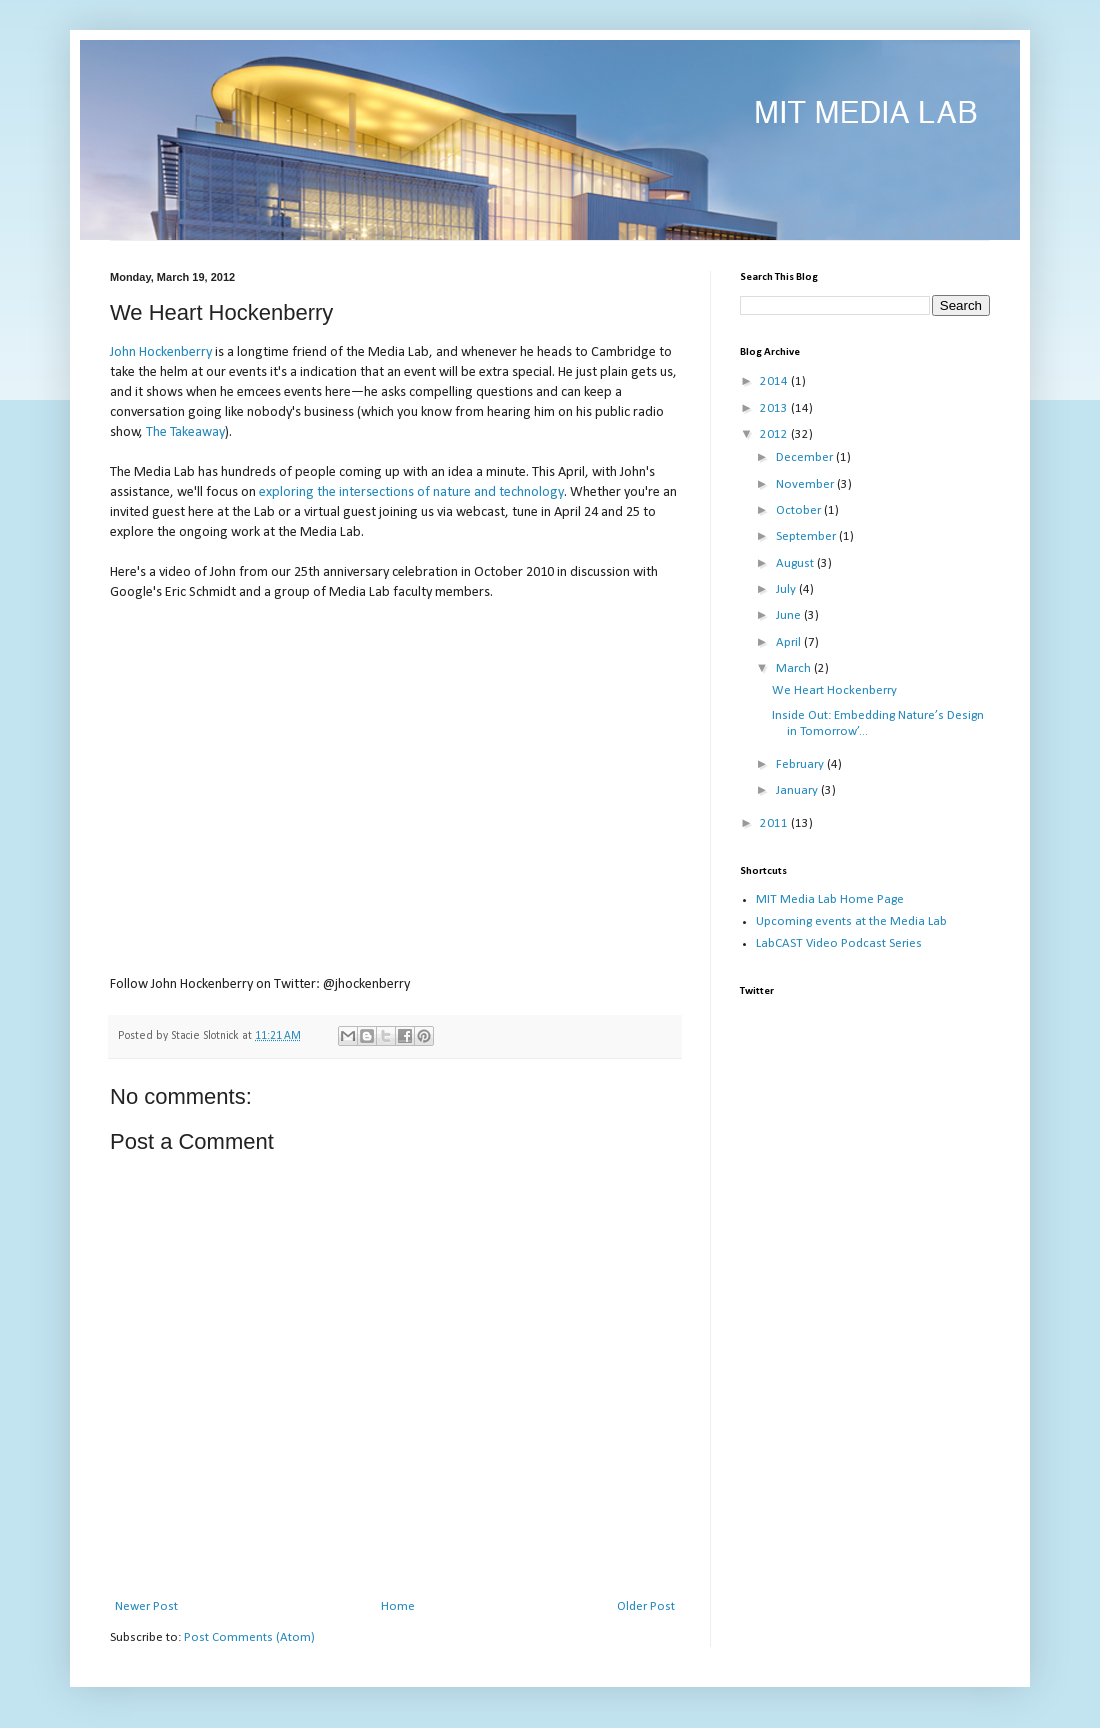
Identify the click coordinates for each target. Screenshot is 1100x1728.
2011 (775, 823)
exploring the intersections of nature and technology (411, 492)
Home (398, 1606)
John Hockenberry (161, 352)
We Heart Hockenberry (834, 690)
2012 (775, 434)
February (801, 764)
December (806, 457)
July (787, 589)
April (790, 642)
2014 (775, 381)
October (800, 510)
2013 (775, 408)
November (806, 484)
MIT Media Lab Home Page (830, 899)
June (790, 615)
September (807, 536)
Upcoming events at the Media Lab (851, 921)
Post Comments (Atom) (249, 1637)
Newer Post (146, 1606)
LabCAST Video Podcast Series (839, 943)
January (798, 790)
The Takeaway (185, 432)
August (796, 563)
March (795, 668)
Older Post (646, 1606)
